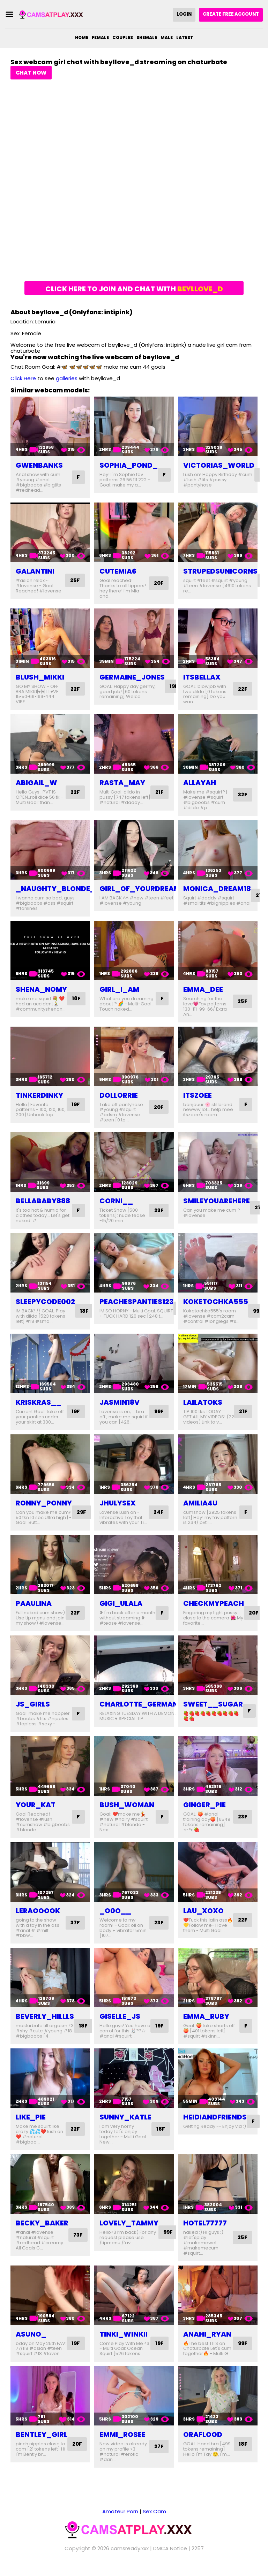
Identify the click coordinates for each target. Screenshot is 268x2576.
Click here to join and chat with (134, 289)
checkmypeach (213, 1603)
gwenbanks (39, 465)
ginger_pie (204, 1810)
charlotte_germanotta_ (151, 1709)
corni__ (116, 1201)
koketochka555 (215, 1301)
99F (158, 1411)
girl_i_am (119, 989)
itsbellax (202, 677)
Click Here (23, 378)
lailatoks (202, 1402)
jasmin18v (119, 1402)
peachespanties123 (136, 1301)
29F (82, 1512)
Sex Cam (154, 2521)
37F (75, 1927)
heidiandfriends (215, 2122)
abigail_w (36, 783)
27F (158, 2457)
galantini (35, 571)
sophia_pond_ (128, 465)
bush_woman (126, 1810)
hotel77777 (205, 2228)
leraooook (38, 1916)
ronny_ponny (44, 1503)
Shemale (146, 37)
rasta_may (122, 783)
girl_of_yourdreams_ (144, 889)
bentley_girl (41, 2445)
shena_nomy (41, 989)
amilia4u (200, 1503)
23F (158, 1210)
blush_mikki (40, 677)
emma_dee (203, 989)
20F (158, 583)
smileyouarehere (216, 1201)
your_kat (35, 1810)
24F (158, 1512)
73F (78, 2240)
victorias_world (218, 465)
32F (242, 794)
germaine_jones (132, 677)
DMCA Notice (170, 2558)
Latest (184, 37)
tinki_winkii (123, 2339)
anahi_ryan (207, 2339)
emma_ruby (206, 2021)
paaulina (34, 1603)
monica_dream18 (217, 889)
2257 (198, 2558)
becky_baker (42, 2228)
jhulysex (117, 1503)
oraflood (202, 2445)
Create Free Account (231, 14)
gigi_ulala (120, 1603)
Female (100, 37)
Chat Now (31, 72)
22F (75, 688)
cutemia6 (117, 571)
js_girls (33, 1709)
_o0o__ (115, 1916)
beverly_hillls (45, 2021)
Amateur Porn (120, 2521)
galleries (66, 378)
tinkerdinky (39, 1095)
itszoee (197, 1095)
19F (174, 686)
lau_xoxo (203, 1916)
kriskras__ (38, 1402)
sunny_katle (125, 2122)
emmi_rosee (122, 2445)
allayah (199, 783)
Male (167, 37)
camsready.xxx (130, 2558)
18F (76, 998)
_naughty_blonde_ (55, 889)
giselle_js (119, 2021)
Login (184, 14)
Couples (122, 37)
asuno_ (31, 2339)
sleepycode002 (45, 1301)
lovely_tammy (128, 2228)
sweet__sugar (213, 1709)
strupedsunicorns (220, 571)
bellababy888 (43, 1201)
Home (81, 37)
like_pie (31, 2122)
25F (75, 580)
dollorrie (118, 1095)
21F (159, 794)
